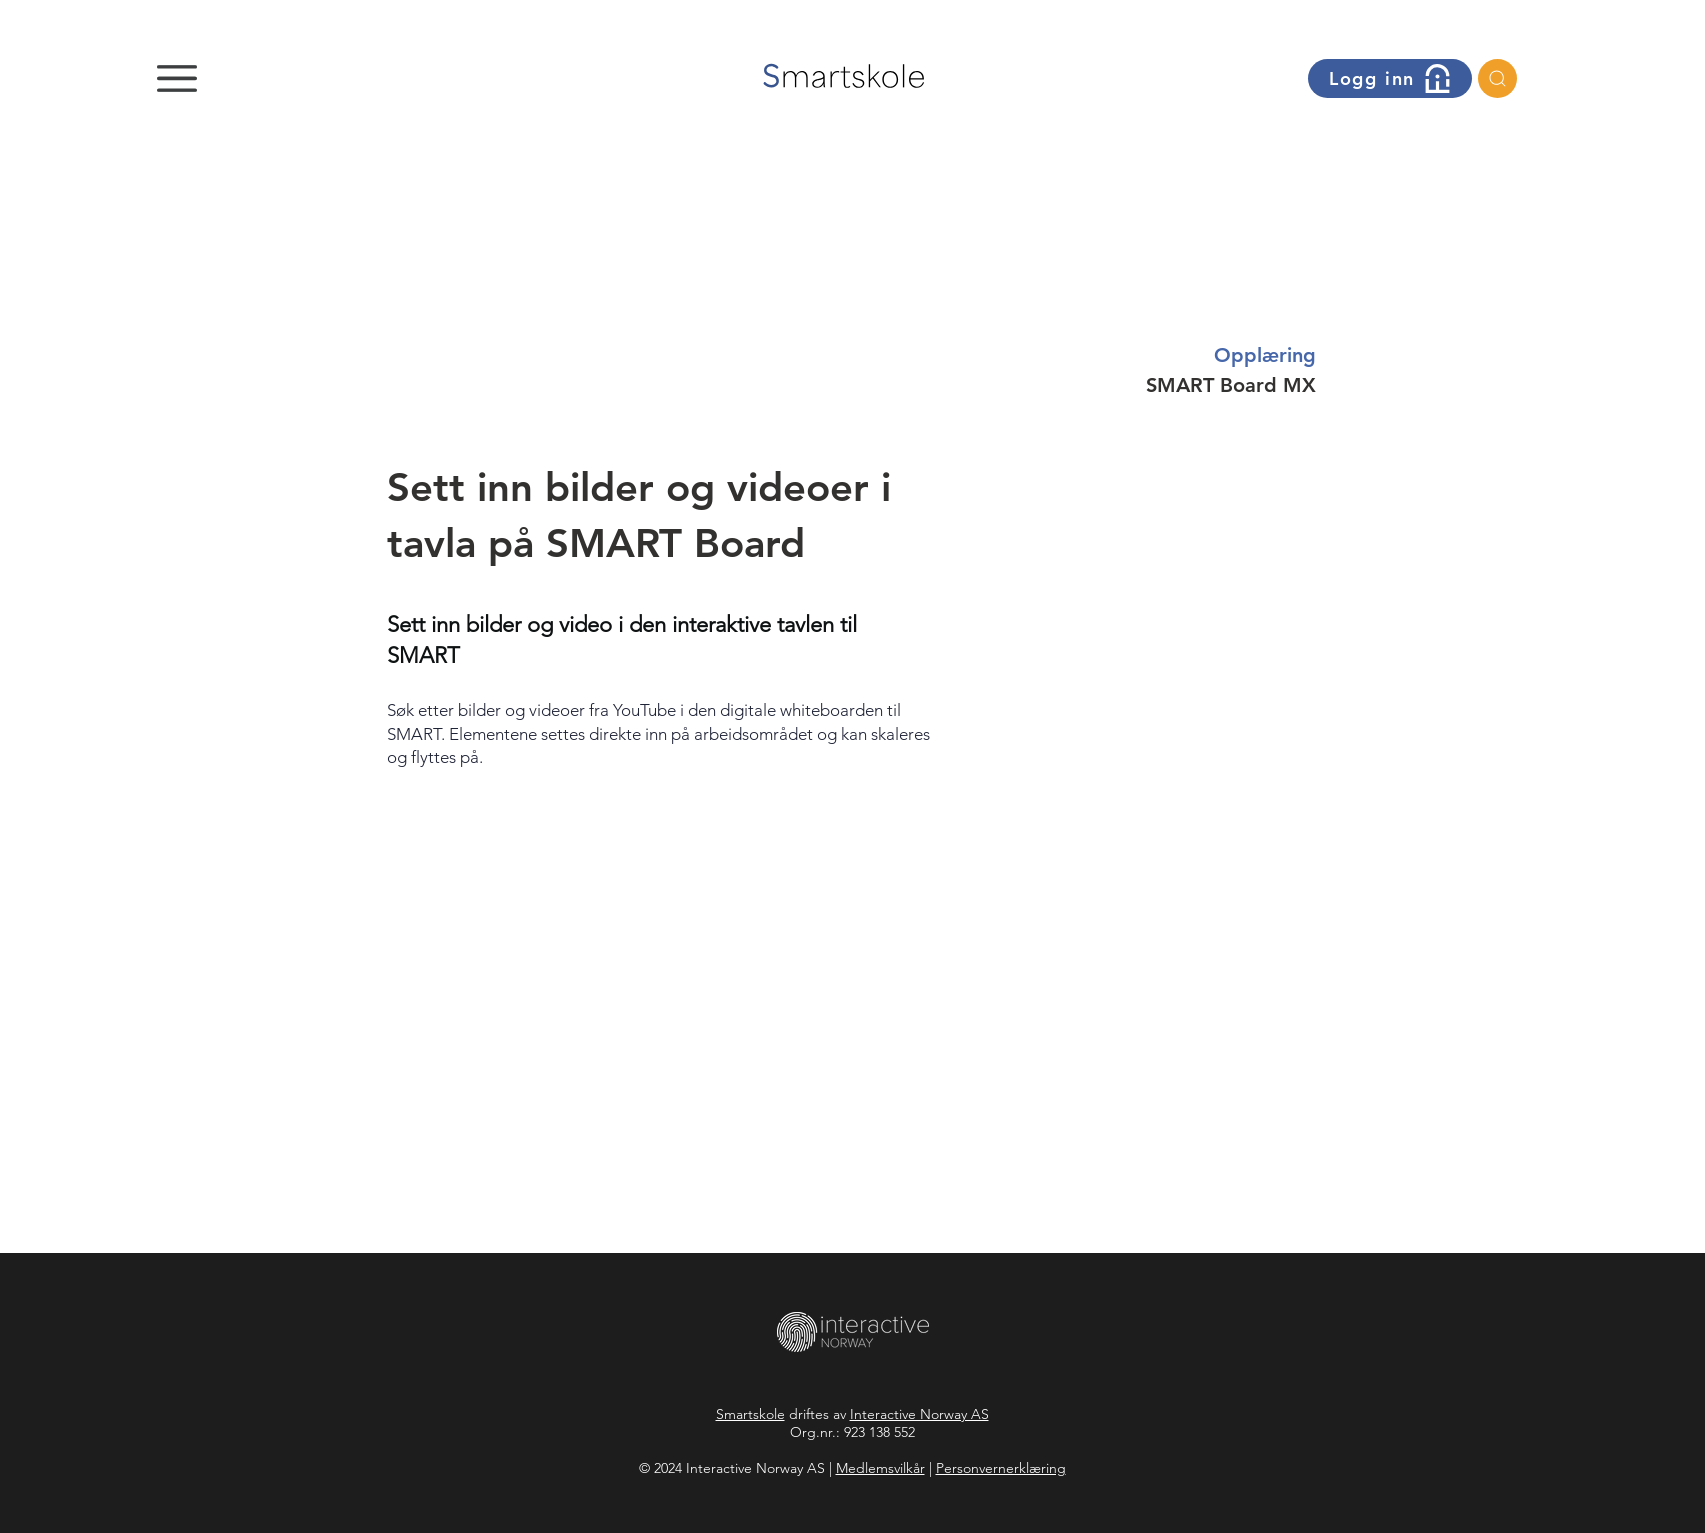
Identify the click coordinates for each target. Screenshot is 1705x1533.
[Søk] (1497, 78)
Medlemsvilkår (880, 1468)
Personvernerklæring (1001, 1468)
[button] (177, 78)
